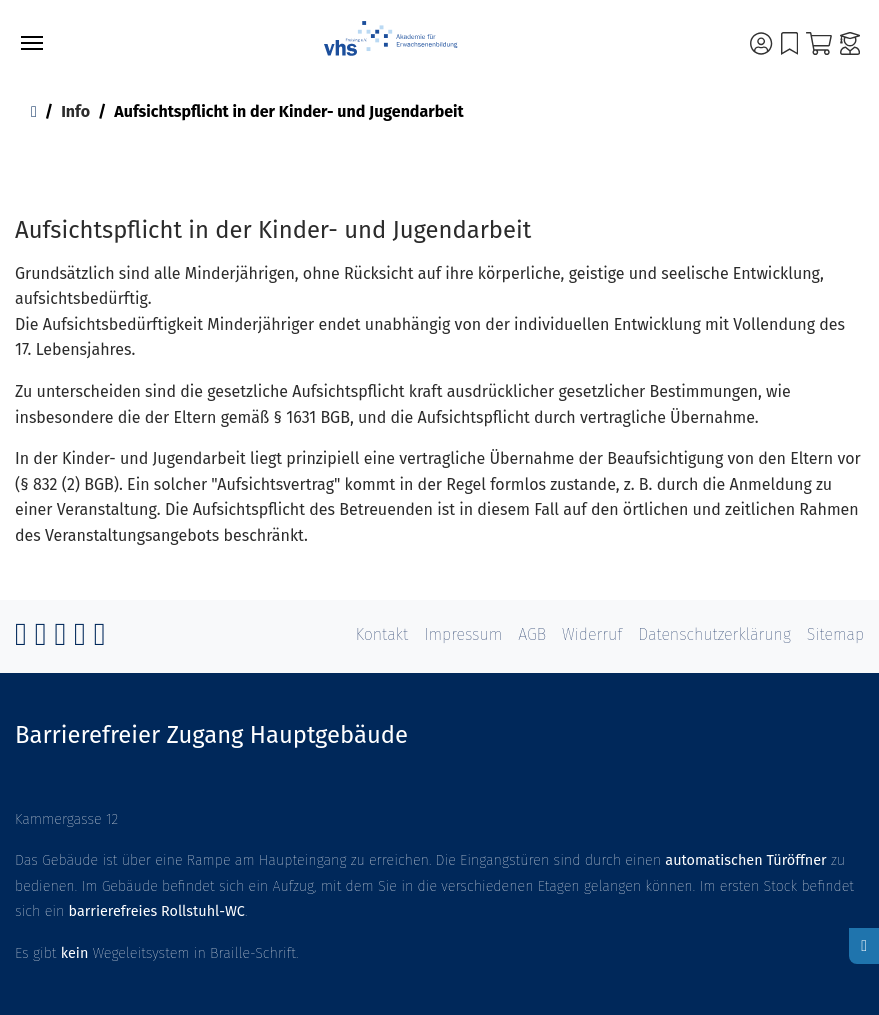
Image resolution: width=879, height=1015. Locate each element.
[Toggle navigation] (32, 43)
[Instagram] (41, 639)
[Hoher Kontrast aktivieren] (864, 946)
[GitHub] (60, 639)
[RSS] (100, 639)
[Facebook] (21, 639)
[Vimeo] (80, 639)
